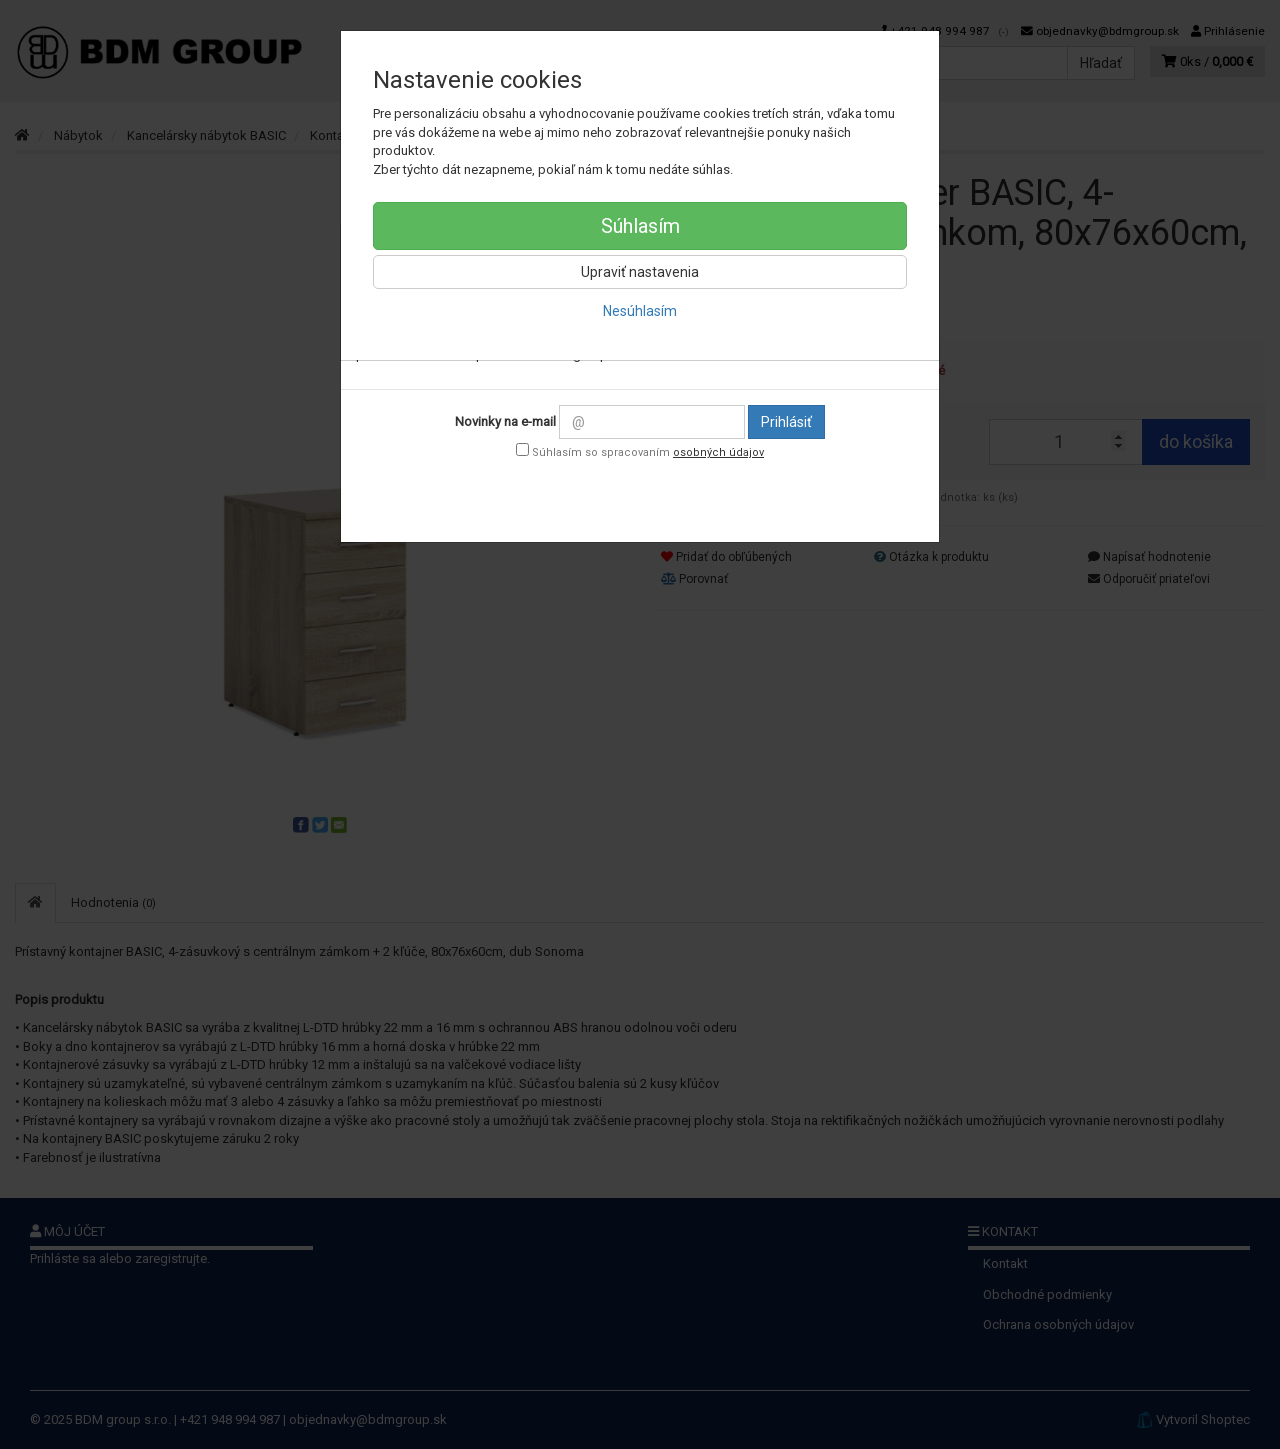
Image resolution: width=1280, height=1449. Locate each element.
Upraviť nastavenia (640, 272)
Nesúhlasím (640, 311)
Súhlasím (640, 226)
